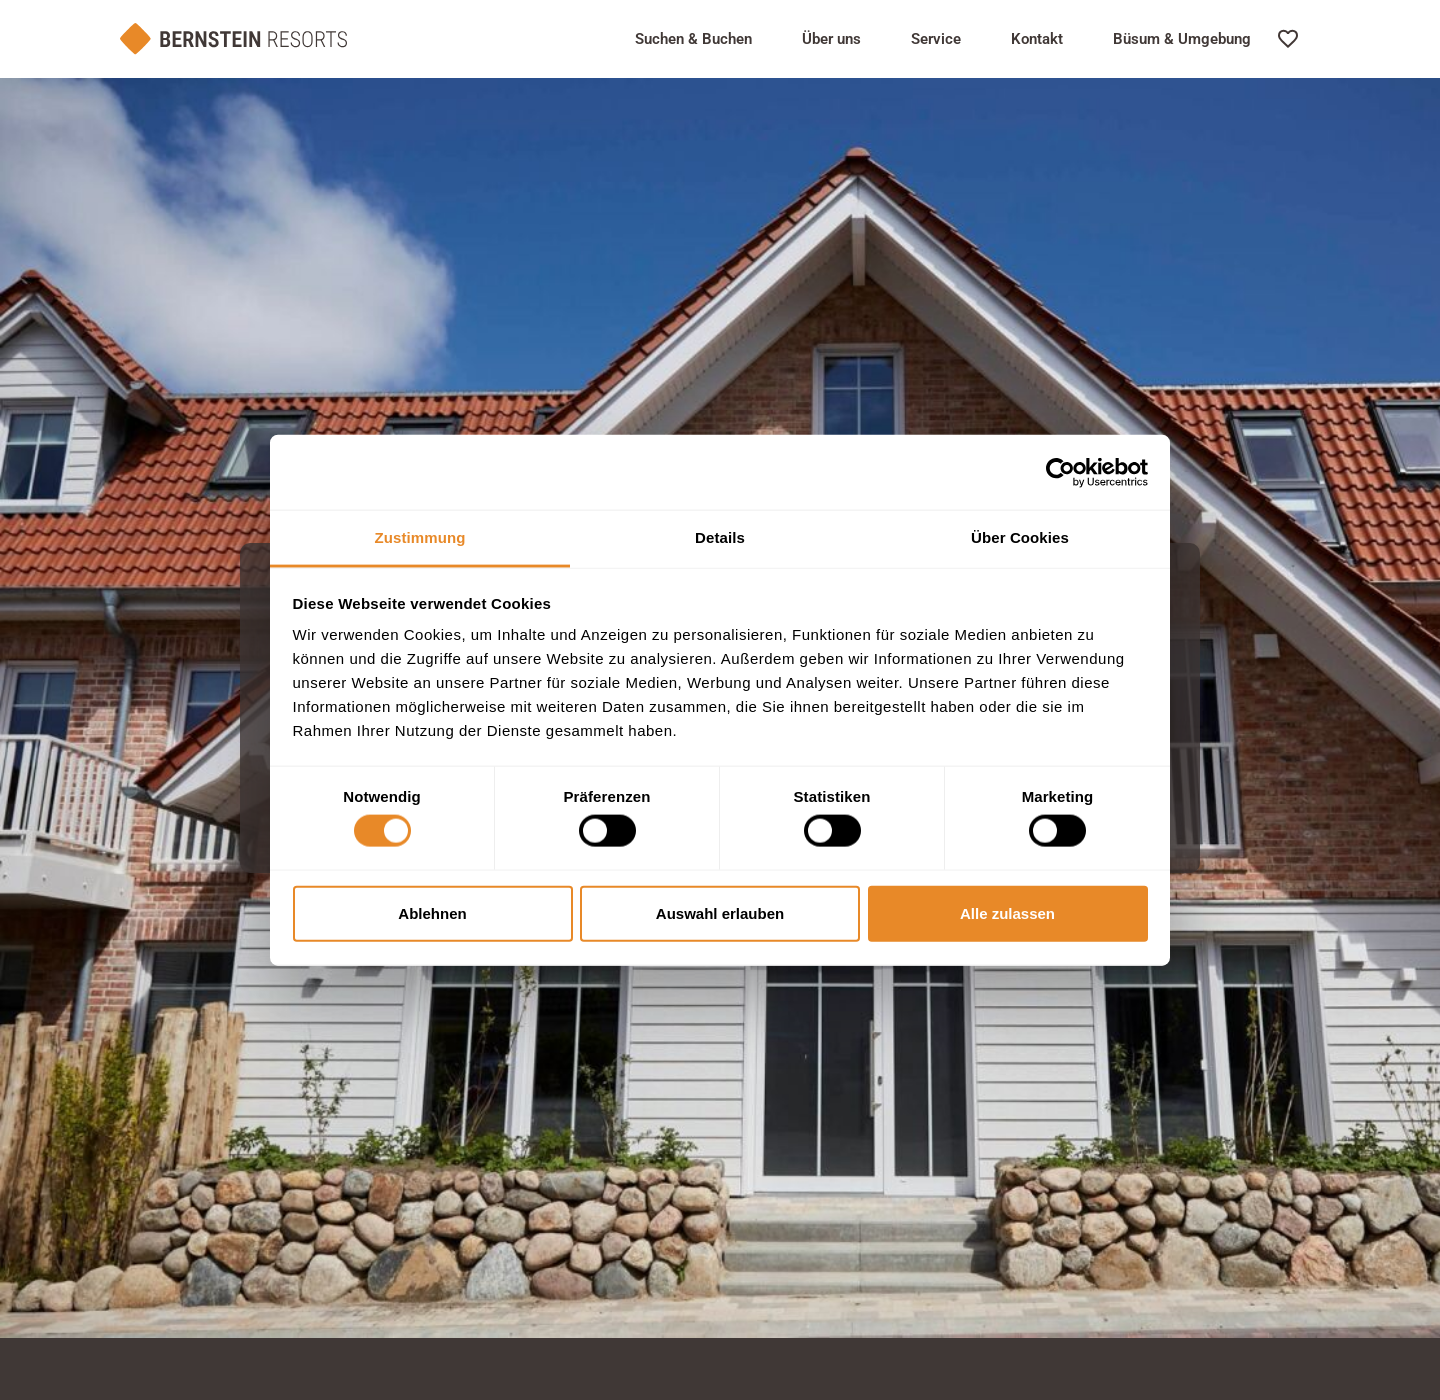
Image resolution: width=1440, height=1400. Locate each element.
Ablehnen (432, 912)
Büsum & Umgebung (1182, 39)
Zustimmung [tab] (420, 537)
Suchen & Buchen (693, 39)
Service (936, 39)
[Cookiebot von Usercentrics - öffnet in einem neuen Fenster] (1060, 472)
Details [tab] (720, 537)
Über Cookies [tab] (1020, 537)
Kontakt (1037, 39)
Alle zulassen (1007, 912)
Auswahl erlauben (720, 912)
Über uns (831, 39)
